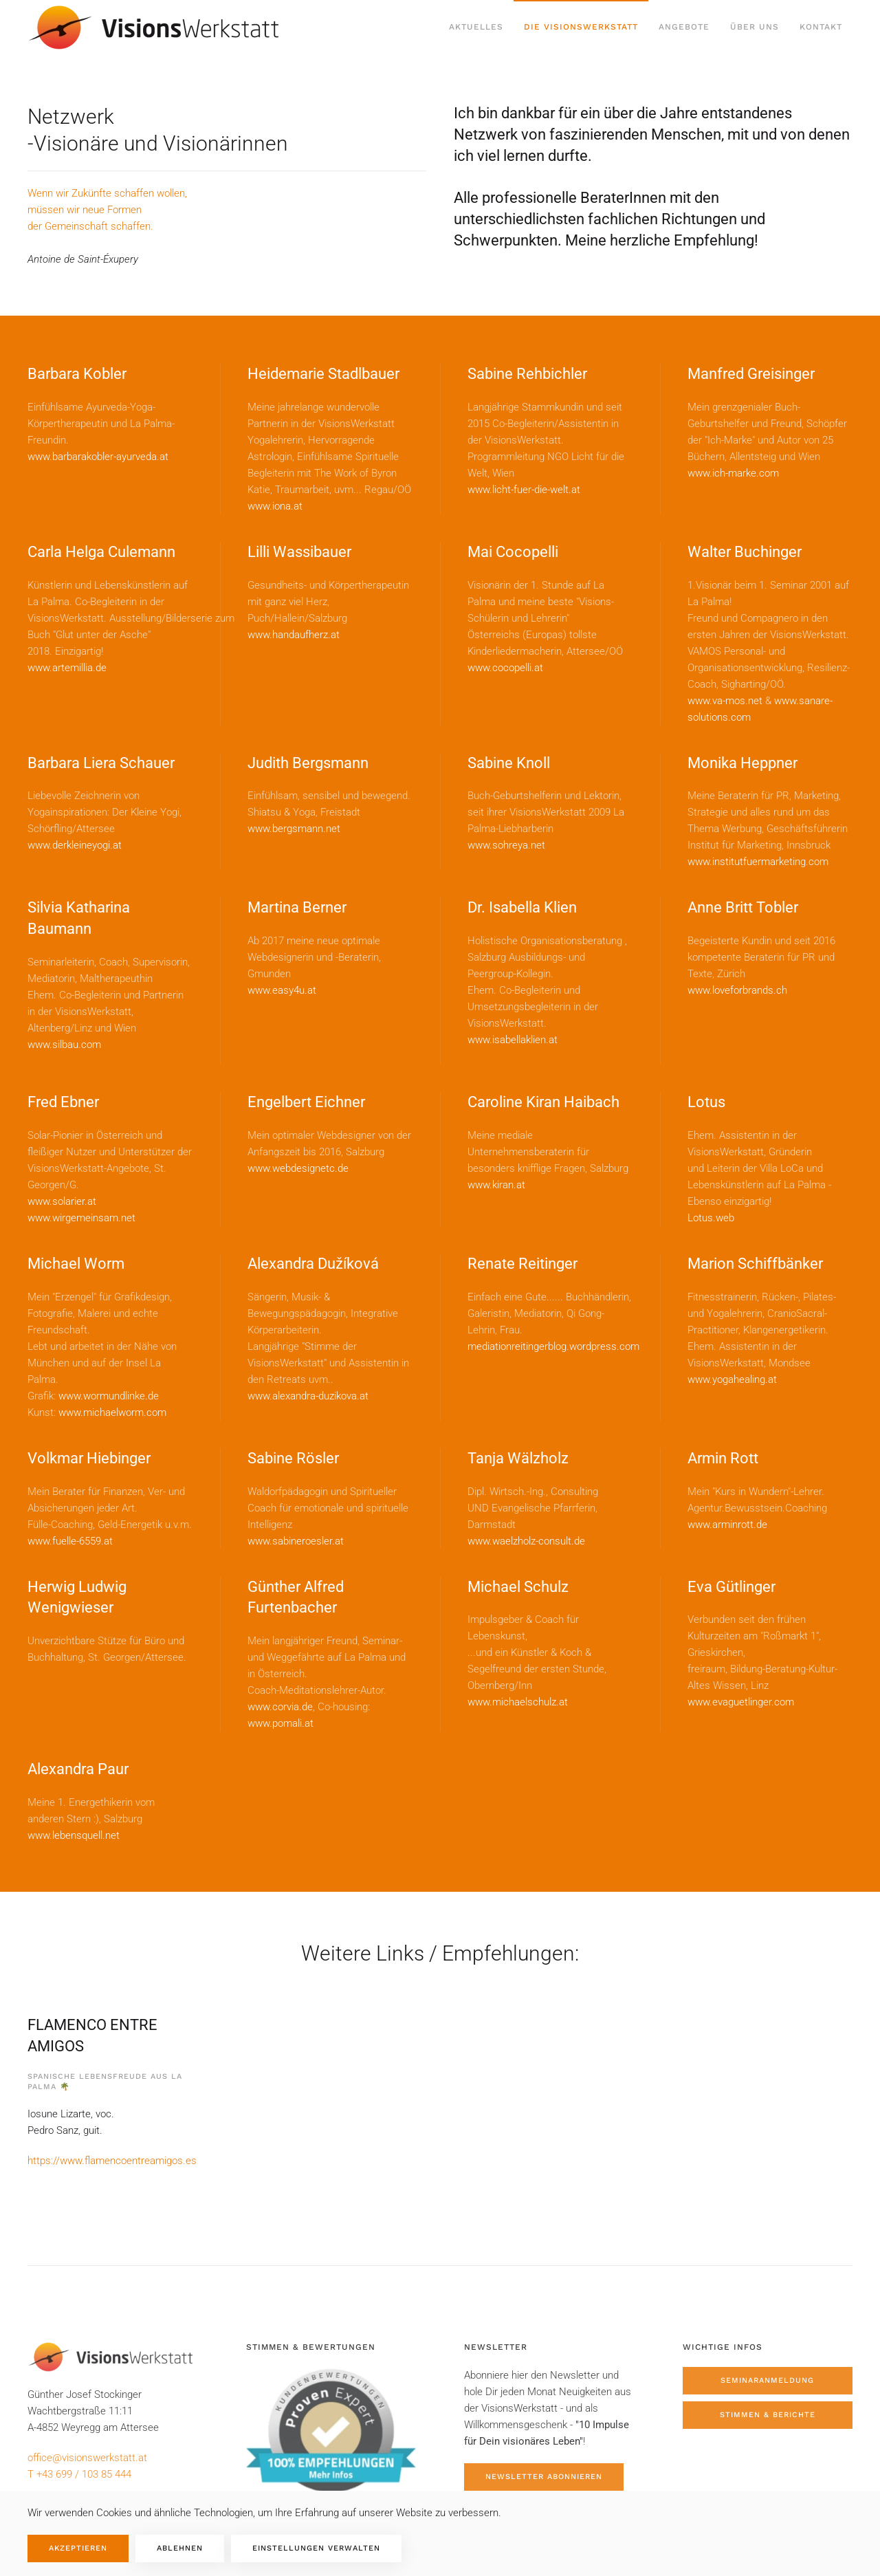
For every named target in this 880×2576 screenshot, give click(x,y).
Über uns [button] (754, 27)
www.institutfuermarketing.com (758, 861)
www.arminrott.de (727, 1524)
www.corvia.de (280, 1707)
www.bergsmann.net (294, 828)
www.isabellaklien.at (513, 1040)
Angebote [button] (684, 27)
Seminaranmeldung (767, 2380)
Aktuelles (476, 27)
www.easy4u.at (282, 990)
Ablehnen (180, 2548)
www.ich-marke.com (733, 473)
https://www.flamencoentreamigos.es (112, 2160)
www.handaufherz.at (294, 635)
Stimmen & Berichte (767, 2414)
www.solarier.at (62, 1201)
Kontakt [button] (821, 27)
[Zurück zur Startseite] (157, 27)
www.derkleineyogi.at (75, 845)
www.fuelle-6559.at (70, 1541)
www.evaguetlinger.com (741, 1702)
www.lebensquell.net (74, 1835)
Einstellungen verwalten (316, 2548)
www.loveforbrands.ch (737, 990)
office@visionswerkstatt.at (87, 2458)
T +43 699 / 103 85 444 (79, 2474)
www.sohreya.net (506, 845)
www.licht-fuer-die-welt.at (524, 489)
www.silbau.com (64, 1044)
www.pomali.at (281, 1723)
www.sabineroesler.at (296, 1541)
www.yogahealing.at (732, 1379)
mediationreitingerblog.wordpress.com (553, 1346)
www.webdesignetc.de (298, 1168)
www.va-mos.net (725, 701)
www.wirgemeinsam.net (81, 1218)
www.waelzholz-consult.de (526, 1541)
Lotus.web (711, 1218)
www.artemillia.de (67, 668)
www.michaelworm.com (112, 1412)
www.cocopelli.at (505, 668)
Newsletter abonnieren (543, 2476)
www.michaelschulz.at (518, 1702)
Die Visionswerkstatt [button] (581, 27)
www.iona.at (275, 506)
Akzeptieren (78, 2548)
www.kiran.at (496, 1185)
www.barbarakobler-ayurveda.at (98, 456)
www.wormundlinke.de (108, 1396)
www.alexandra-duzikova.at (308, 1396)
